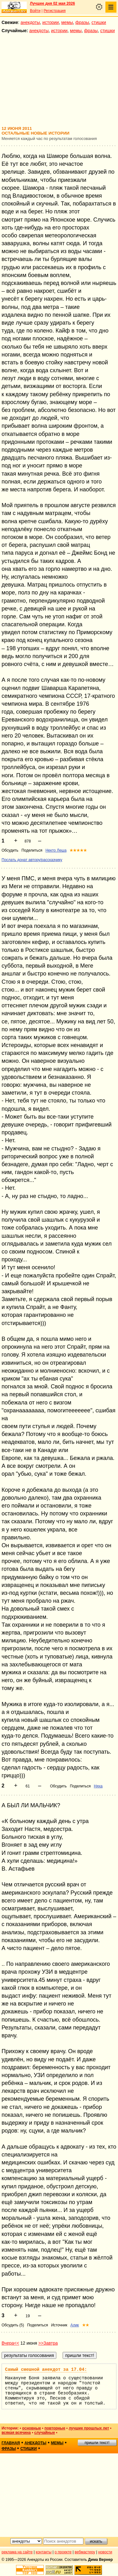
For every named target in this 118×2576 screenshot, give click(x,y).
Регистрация (54, 11)
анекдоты (30, 22)
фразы (82, 22)
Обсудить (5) (13, 2325)
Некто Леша (55, 850)
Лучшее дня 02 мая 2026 (52, 3)
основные (31, 2428)
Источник (59, 2325)
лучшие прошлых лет (89, 2428)
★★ (85, 2325)
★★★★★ (78, 850)
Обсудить (10, 850)
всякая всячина (16, 2432)
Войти (35, 11)
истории (50, 22)
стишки (99, 22)
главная (11, 2443)
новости (105, 2552)
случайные (44, 2432)
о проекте (63, 2552)
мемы (67, 22)
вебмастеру (85, 2552)
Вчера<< (10, 2343)
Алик (74, 2325)
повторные (54, 2428)
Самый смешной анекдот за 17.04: (46, 2369)
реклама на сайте (17, 2552)
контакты (44, 2552)
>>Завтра (48, 2343)
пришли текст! (97, 2442)
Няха (98, 1786)
